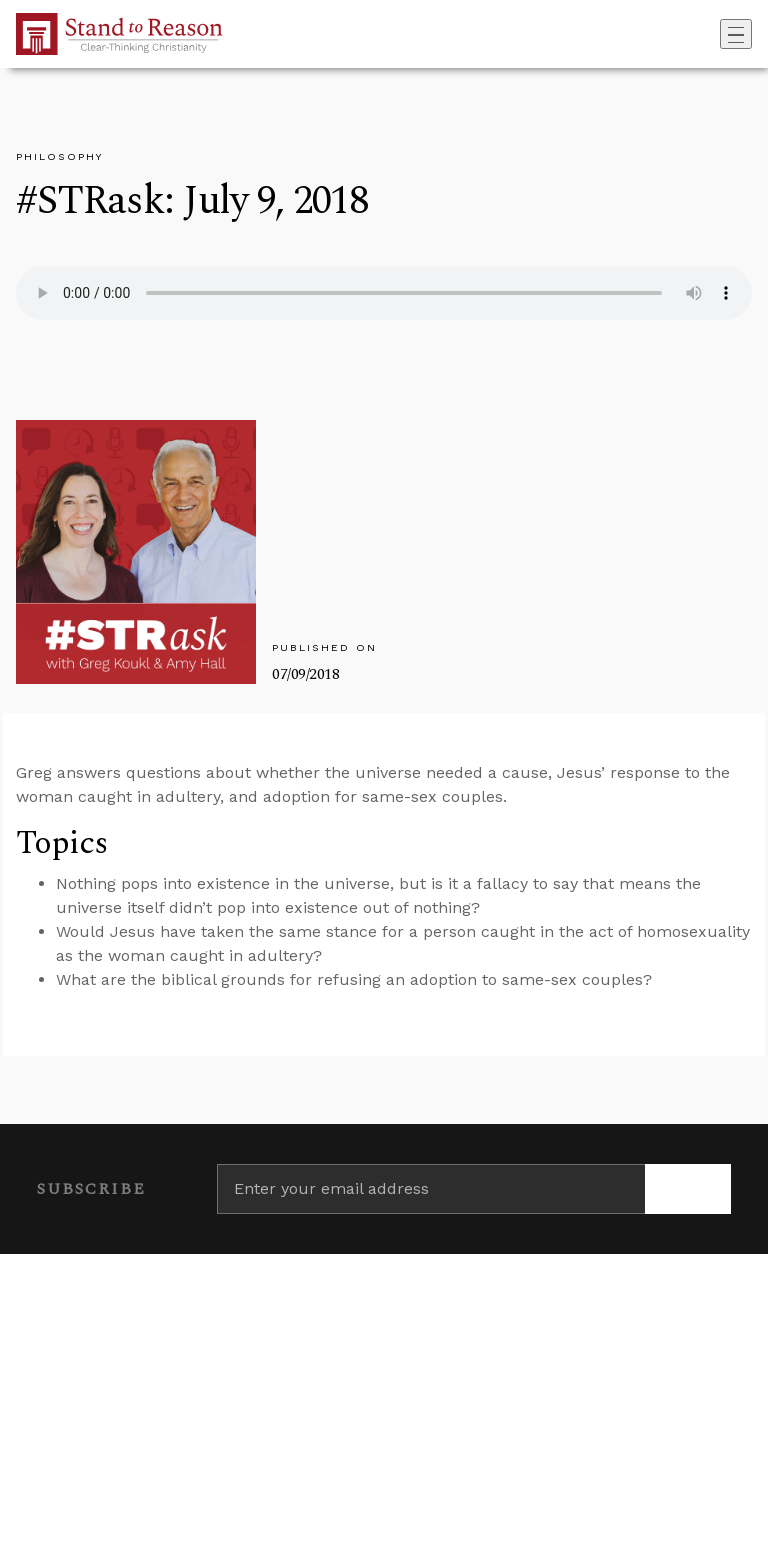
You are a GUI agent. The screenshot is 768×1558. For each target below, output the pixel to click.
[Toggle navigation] (736, 34)
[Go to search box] (714, 34)
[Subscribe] (688, 1189)
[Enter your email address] (431, 1189)
